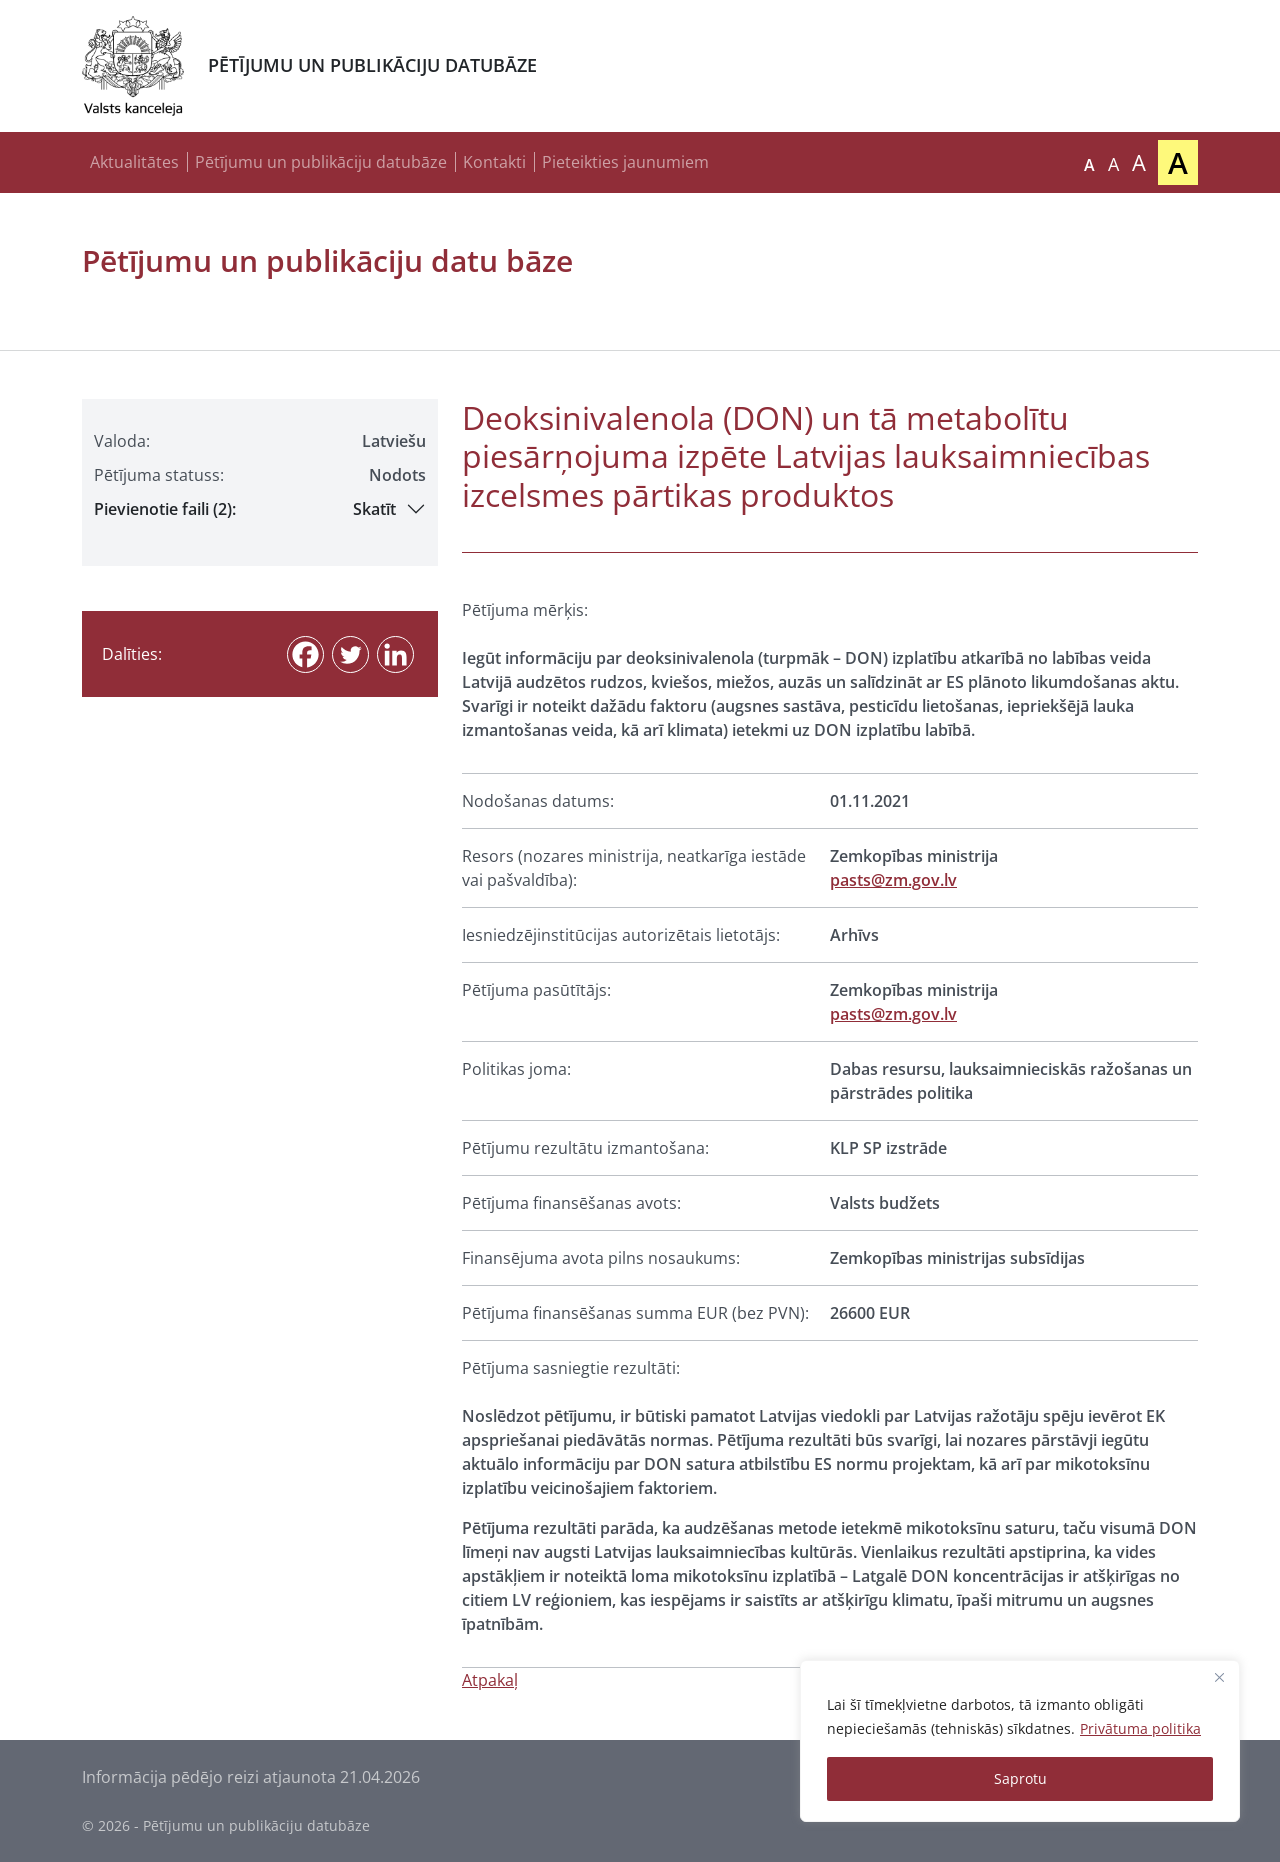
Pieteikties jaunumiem (625, 162)
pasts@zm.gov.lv (893, 880)
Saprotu (1020, 1778)
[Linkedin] (395, 654)
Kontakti (494, 162)
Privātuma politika (1140, 1728)
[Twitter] (350, 654)
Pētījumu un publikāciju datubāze (321, 162)
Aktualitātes (134, 162)
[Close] (1219, 1677)
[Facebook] (305, 654)
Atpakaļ (490, 1680)
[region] (1020, 1741)
